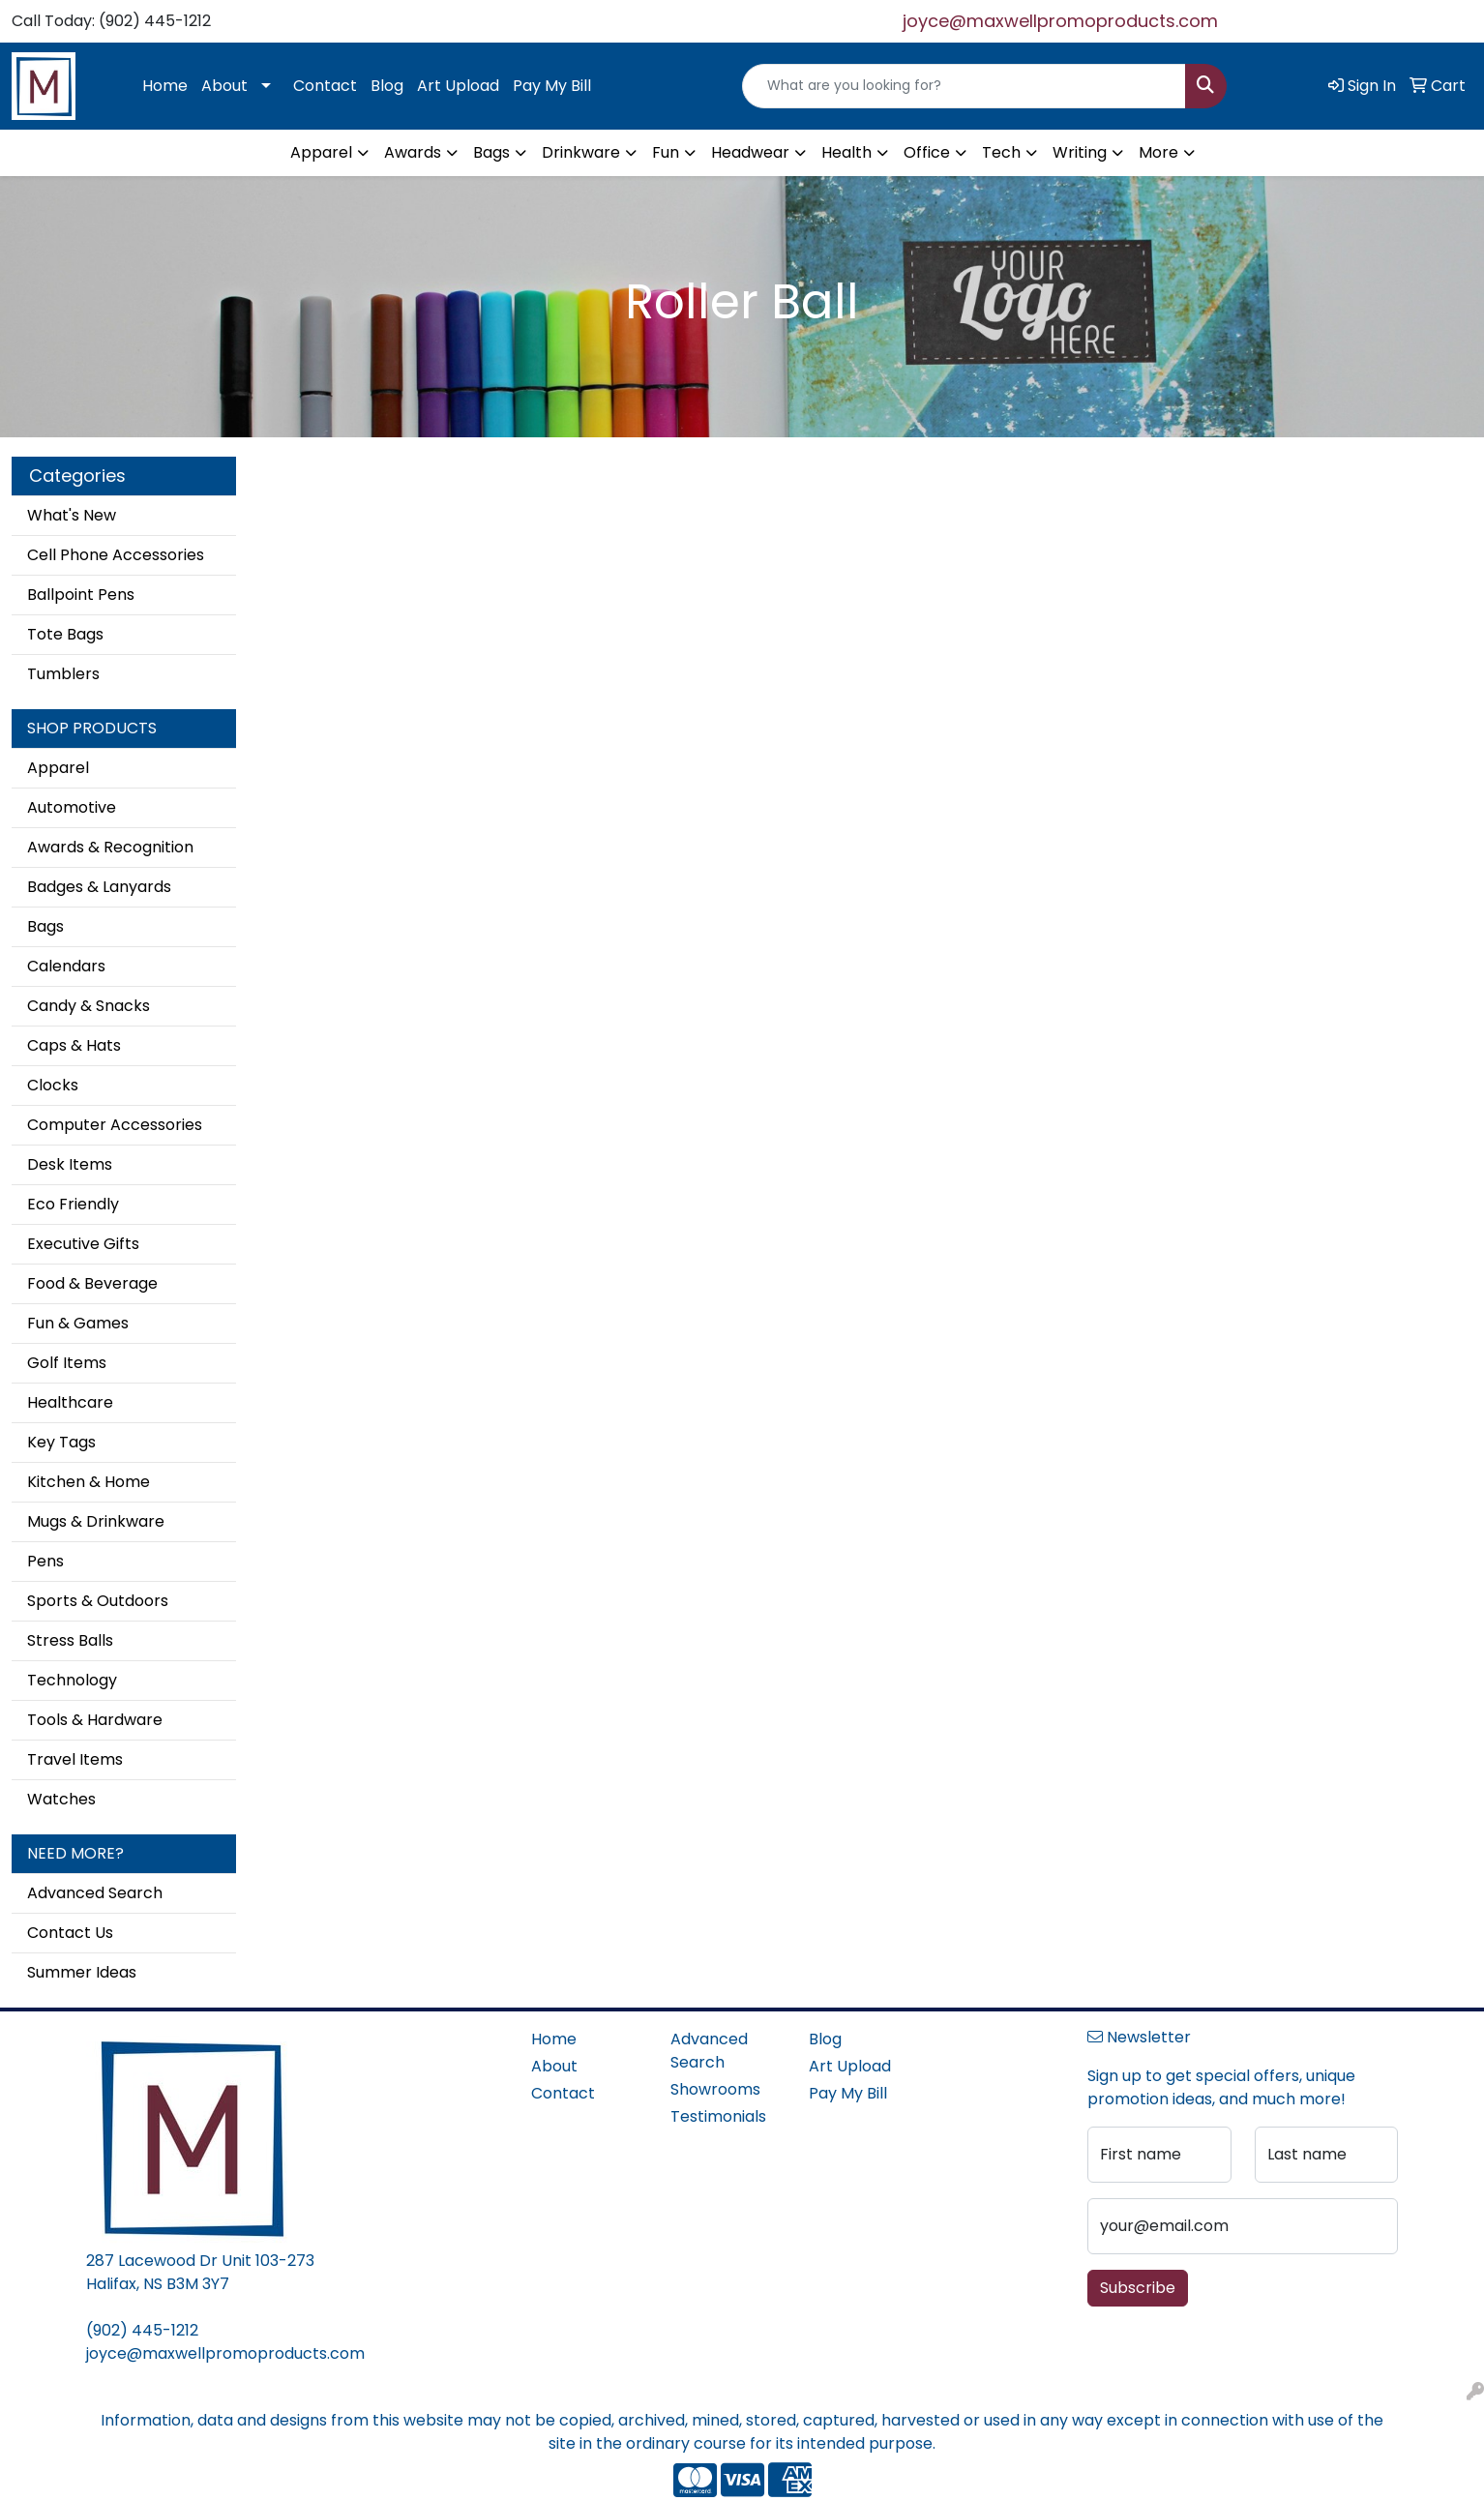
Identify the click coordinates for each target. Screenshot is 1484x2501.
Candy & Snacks (88, 1006)
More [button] (1158, 152)
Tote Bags (65, 634)
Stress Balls (70, 1640)
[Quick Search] (964, 86)
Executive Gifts (83, 1244)
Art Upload (458, 85)
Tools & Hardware (95, 1720)
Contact (325, 85)
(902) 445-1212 (142, 2330)
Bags (45, 926)
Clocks (52, 1085)
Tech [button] (1001, 152)
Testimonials (718, 2116)
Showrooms (715, 2089)
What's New (71, 515)
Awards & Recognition (110, 847)
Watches (61, 1799)
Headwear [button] (750, 152)
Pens (45, 1561)
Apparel (58, 768)
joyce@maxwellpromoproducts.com (1060, 21)
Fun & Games (78, 1323)
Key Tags (61, 1442)
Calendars (66, 966)
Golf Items (66, 1363)
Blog (387, 85)
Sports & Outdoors (97, 1601)
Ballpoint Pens (80, 594)
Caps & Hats (74, 1045)
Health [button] (846, 152)
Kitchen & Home (88, 1482)
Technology (72, 1680)
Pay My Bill (552, 85)
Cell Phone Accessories (115, 555)
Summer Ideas (81, 1972)
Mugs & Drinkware (95, 1521)
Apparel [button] (321, 152)
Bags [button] (491, 152)
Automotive (71, 807)
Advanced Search (95, 1893)
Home (165, 85)
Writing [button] (1080, 152)
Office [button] (927, 152)
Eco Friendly (73, 1204)
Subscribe (1137, 2288)
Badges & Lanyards (99, 887)
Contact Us (70, 1932)
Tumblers (63, 674)
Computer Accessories (114, 1125)
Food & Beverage (92, 1283)
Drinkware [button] (581, 152)
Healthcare (70, 1402)
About (224, 85)
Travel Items (75, 1759)
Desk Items (69, 1164)
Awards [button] (412, 152)
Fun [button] (665, 152)
